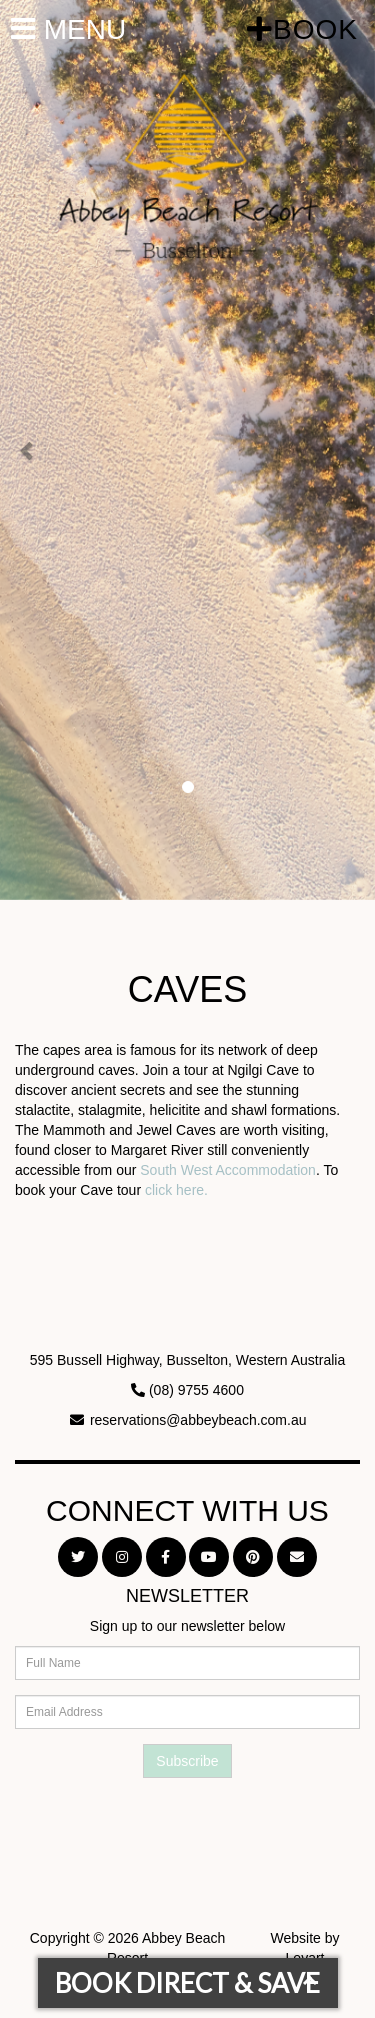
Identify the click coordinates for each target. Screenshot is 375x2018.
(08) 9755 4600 (196, 1390)
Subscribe (187, 1761)
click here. (176, 1190)
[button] (28, 450)
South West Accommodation (228, 1170)
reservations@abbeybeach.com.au (198, 1420)
